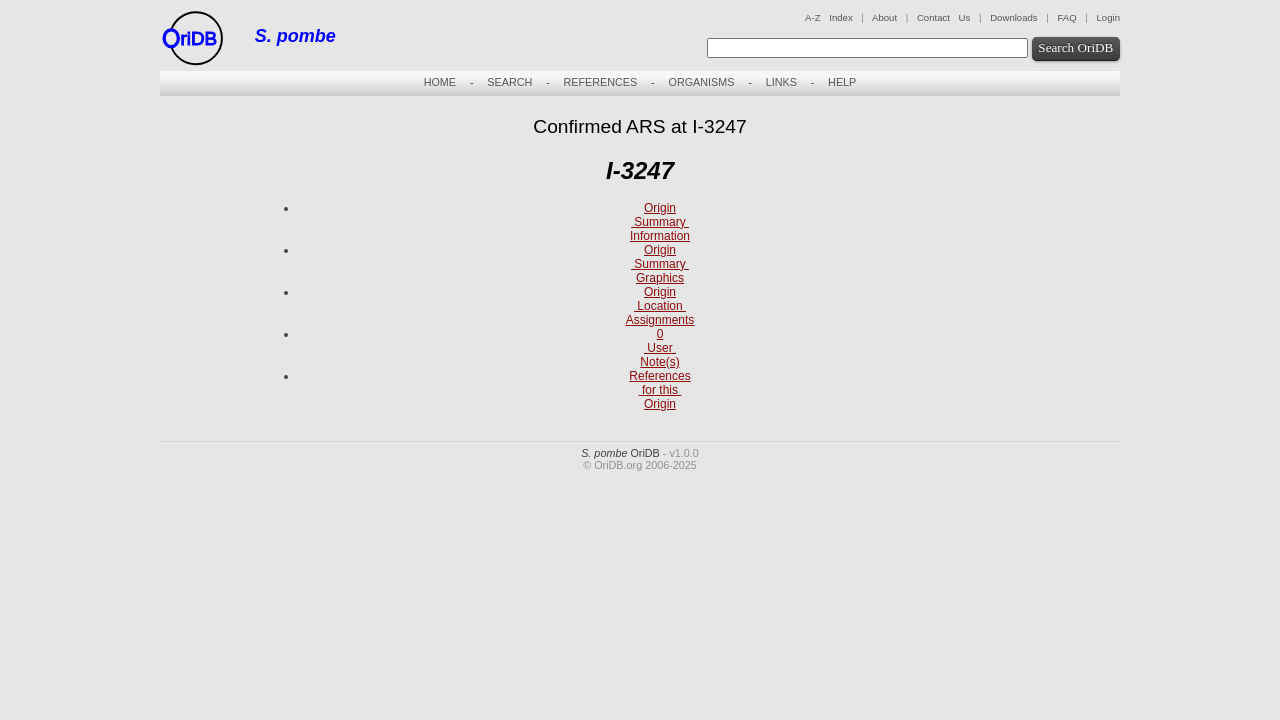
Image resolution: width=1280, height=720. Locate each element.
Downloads (1013, 17)
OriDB (620, 453)
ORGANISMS (701, 82)
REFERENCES (600, 82)
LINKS (781, 82)
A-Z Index (829, 17)
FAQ (1066, 17)
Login (1108, 17)
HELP (842, 82)
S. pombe (295, 36)
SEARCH (509, 82)
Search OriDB (1075, 47)
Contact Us (943, 17)
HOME (440, 82)
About (884, 17)
